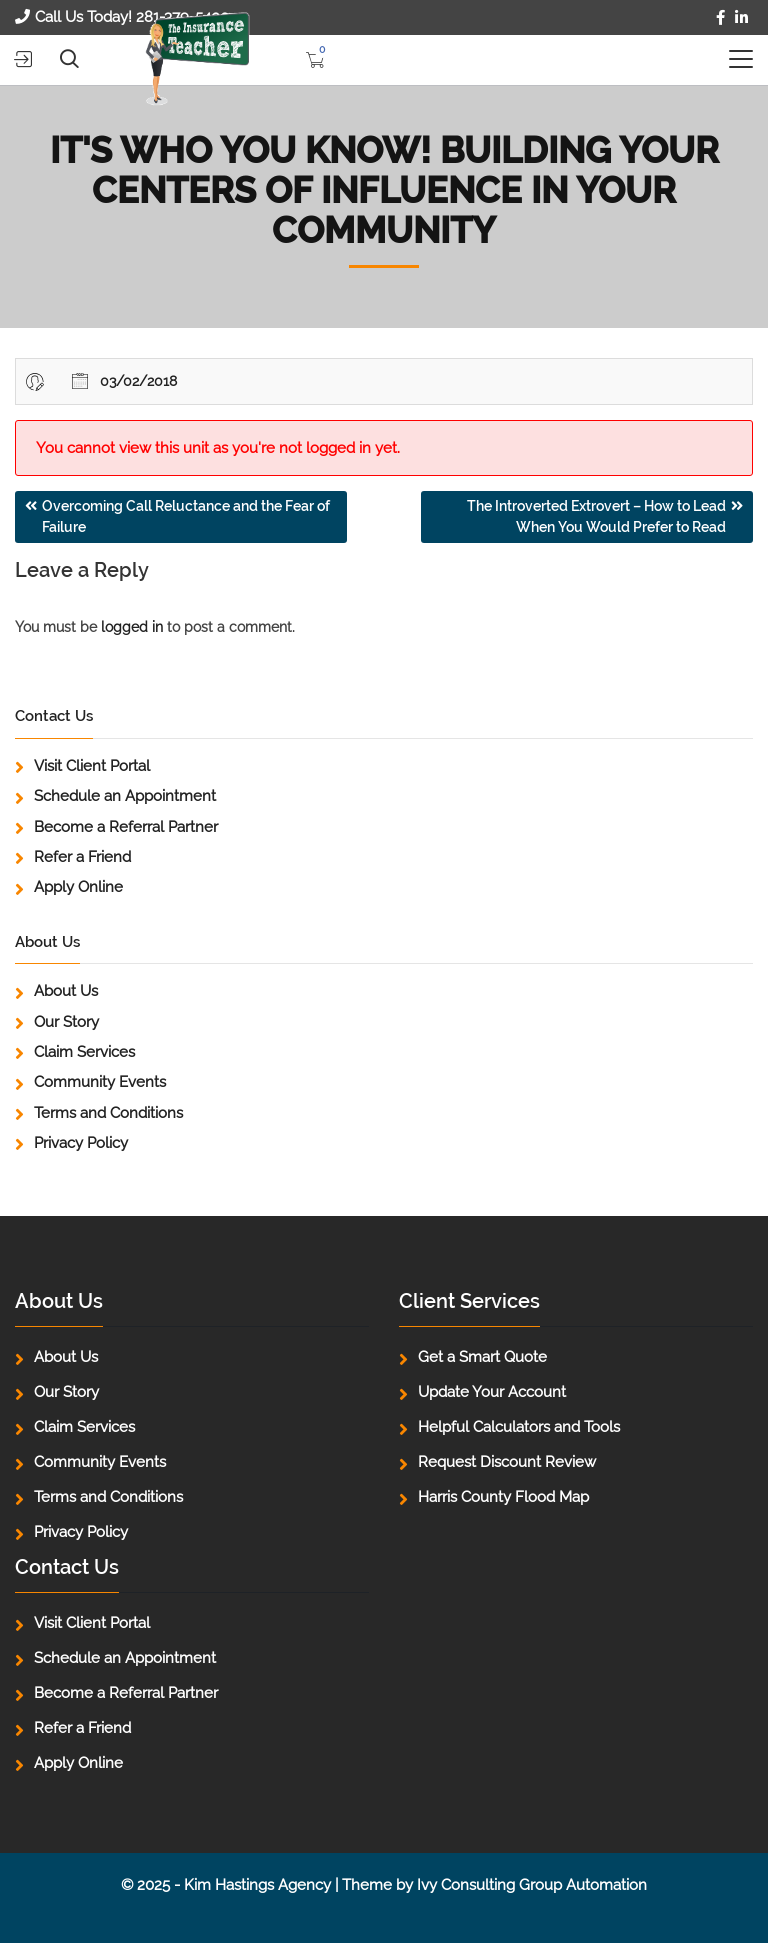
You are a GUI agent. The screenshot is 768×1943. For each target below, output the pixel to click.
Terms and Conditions (108, 1113)
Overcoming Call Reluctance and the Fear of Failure (186, 516)
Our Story (66, 1022)
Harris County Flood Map (503, 1497)
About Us (66, 991)
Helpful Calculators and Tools (519, 1427)
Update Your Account (492, 1392)
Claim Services (84, 1052)
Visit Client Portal (92, 766)
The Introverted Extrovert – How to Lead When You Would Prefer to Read (596, 516)
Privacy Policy (81, 1143)
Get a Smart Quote (482, 1357)
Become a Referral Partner (126, 827)
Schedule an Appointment (125, 796)
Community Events (100, 1082)
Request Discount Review (507, 1462)
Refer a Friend (82, 857)
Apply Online (78, 887)
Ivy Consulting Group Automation (532, 1885)
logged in (132, 627)
